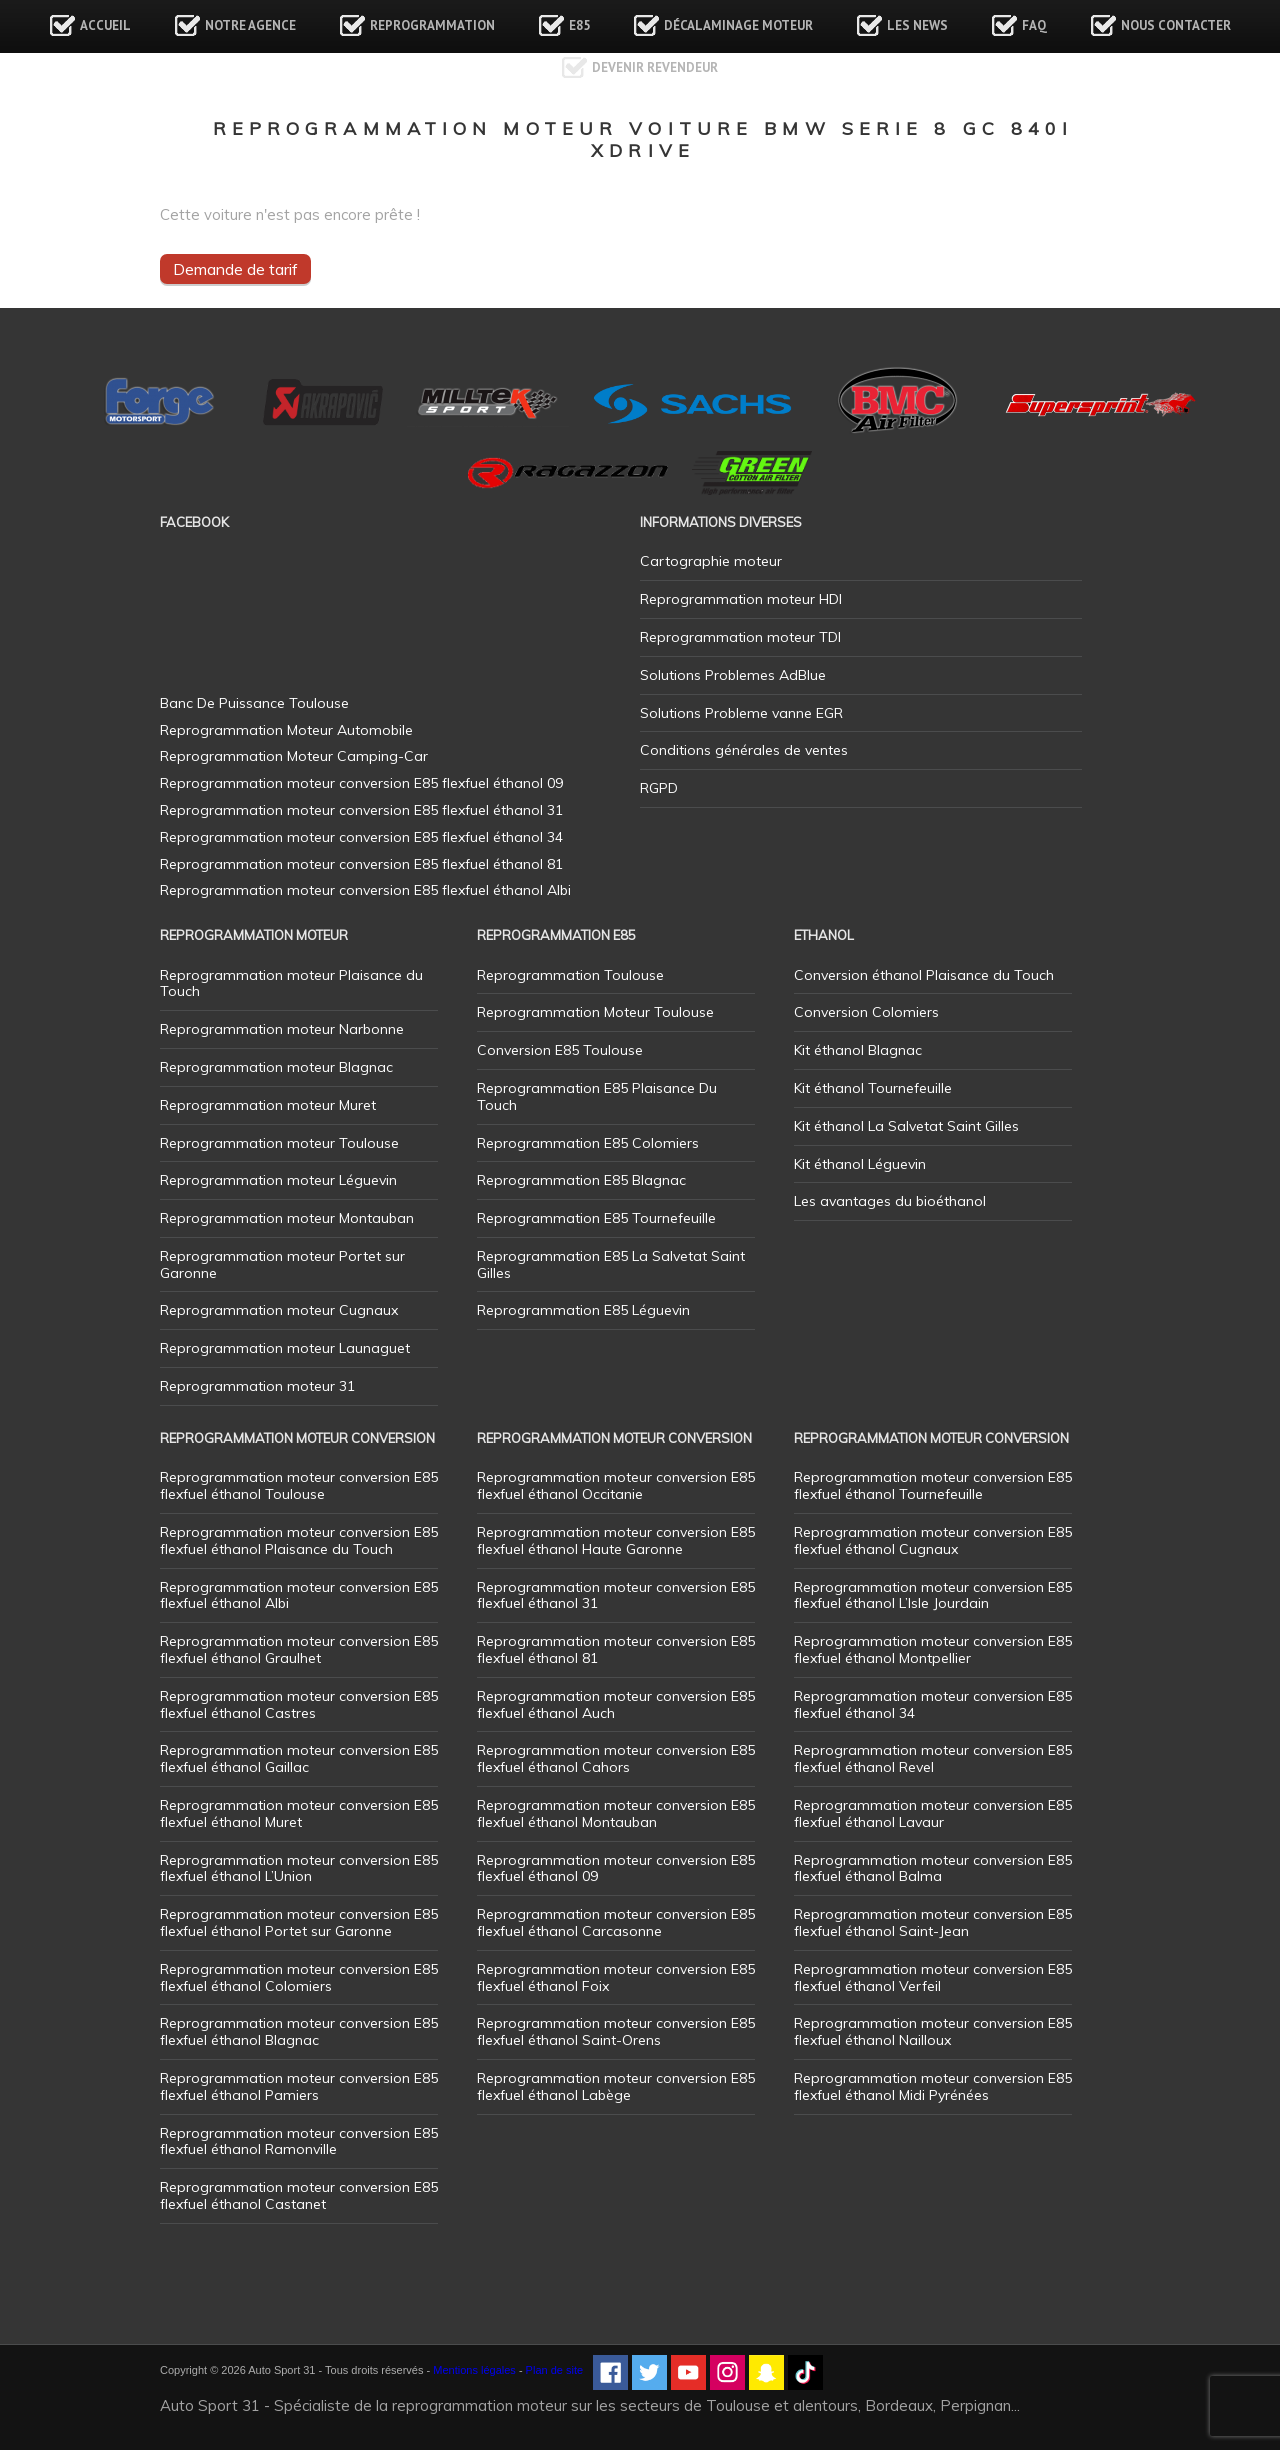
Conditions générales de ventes (744, 750)
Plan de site (554, 2370)
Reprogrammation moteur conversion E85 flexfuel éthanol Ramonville (299, 2141)
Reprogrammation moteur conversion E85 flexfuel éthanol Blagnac (299, 2031)
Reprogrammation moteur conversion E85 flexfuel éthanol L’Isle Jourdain (933, 1595)
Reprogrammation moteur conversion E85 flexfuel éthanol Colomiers (299, 1977)
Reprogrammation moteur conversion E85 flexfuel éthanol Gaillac (299, 1758)
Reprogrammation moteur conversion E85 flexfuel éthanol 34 (933, 1704)
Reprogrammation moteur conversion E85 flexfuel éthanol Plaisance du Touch (299, 1540)
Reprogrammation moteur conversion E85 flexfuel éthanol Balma (933, 1868)
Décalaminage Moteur (738, 25)
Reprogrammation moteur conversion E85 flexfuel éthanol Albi (299, 1595)
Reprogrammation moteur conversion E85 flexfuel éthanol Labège (616, 2086)
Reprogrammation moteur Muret (268, 1105)
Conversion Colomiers (866, 1012)
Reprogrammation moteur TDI (740, 637)
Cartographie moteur (711, 561)
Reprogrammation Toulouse (570, 975)
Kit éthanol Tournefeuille (873, 1088)
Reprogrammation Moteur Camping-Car (294, 756)
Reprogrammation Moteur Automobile (286, 730)
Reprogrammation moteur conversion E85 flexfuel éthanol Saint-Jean (933, 1922)
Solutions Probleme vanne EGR (741, 713)
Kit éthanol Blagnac (858, 1050)
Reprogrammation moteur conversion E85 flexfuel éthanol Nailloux (933, 2031)
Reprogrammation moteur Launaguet (285, 1348)
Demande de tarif (235, 269)
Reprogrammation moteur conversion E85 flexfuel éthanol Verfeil (933, 1977)
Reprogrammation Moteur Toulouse (595, 1012)
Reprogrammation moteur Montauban (287, 1218)
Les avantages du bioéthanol (890, 1201)
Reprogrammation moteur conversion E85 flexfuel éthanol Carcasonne (616, 1922)
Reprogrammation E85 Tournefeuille (596, 1218)
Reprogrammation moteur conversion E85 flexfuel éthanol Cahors (616, 1758)
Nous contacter (1176, 25)
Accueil (105, 25)
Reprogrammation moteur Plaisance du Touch (291, 983)
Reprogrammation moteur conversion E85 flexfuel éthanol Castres (299, 1704)
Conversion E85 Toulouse (560, 1050)
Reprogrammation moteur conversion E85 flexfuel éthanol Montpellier (933, 1649)
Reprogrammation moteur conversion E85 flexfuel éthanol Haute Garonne (616, 1540)
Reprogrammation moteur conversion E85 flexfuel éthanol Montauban (616, 1813)
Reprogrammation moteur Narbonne (282, 1029)
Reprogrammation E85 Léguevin (583, 1310)
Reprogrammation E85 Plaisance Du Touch (597, 1096)
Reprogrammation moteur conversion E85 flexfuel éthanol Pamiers (299, 2086)
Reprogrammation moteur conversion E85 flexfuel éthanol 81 (616, 1649)
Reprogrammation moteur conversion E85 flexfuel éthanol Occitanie (616, 1485)
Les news (917, 25)
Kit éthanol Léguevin (860, 1164)
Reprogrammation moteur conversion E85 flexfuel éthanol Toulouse (299, 1485)
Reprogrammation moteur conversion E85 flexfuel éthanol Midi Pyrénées (933, 2086)
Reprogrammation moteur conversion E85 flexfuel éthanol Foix (616, 1977)
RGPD (659, 788)
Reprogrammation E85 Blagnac (581, 1180)
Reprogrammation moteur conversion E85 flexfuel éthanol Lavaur (933, 1813)
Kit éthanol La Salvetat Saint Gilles (906, 1126)
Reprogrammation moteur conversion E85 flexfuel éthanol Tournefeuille (933, 1485)
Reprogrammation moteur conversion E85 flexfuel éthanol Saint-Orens (616, 2031)
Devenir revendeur (655, 67)
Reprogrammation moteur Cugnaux (279, 1310)
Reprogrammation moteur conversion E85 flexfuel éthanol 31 (616, 1595)
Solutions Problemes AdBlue (733, 675)
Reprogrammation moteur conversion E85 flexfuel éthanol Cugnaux (933, 1540)
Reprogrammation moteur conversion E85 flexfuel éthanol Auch (616, 1704)
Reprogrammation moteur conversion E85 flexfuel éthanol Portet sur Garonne (299, 1922)
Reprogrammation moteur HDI (741, 599)
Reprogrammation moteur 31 (257, 1386)
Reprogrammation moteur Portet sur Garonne (282, 1264)
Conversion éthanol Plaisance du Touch (924, 975)
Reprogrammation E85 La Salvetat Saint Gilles (611, 1264)
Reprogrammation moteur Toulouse (279, 1143)
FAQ (1034, 25)
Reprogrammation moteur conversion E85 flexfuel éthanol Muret (299, 1813)
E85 (579, 25)
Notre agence (250, 25)
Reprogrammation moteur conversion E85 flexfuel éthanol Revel (933, 1758)
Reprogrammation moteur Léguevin (278, 1180)
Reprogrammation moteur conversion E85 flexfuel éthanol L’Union (299, 1868)
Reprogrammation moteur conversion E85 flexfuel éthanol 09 (616, 1868)
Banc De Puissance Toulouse (254, 703)
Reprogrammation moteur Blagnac (276, 1067)
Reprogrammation (432, 25)
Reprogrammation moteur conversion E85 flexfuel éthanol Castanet (299, 2195)
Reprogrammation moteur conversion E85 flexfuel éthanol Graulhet (299, 1649)
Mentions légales (474, 2370)
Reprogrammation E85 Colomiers (588, 1143)
